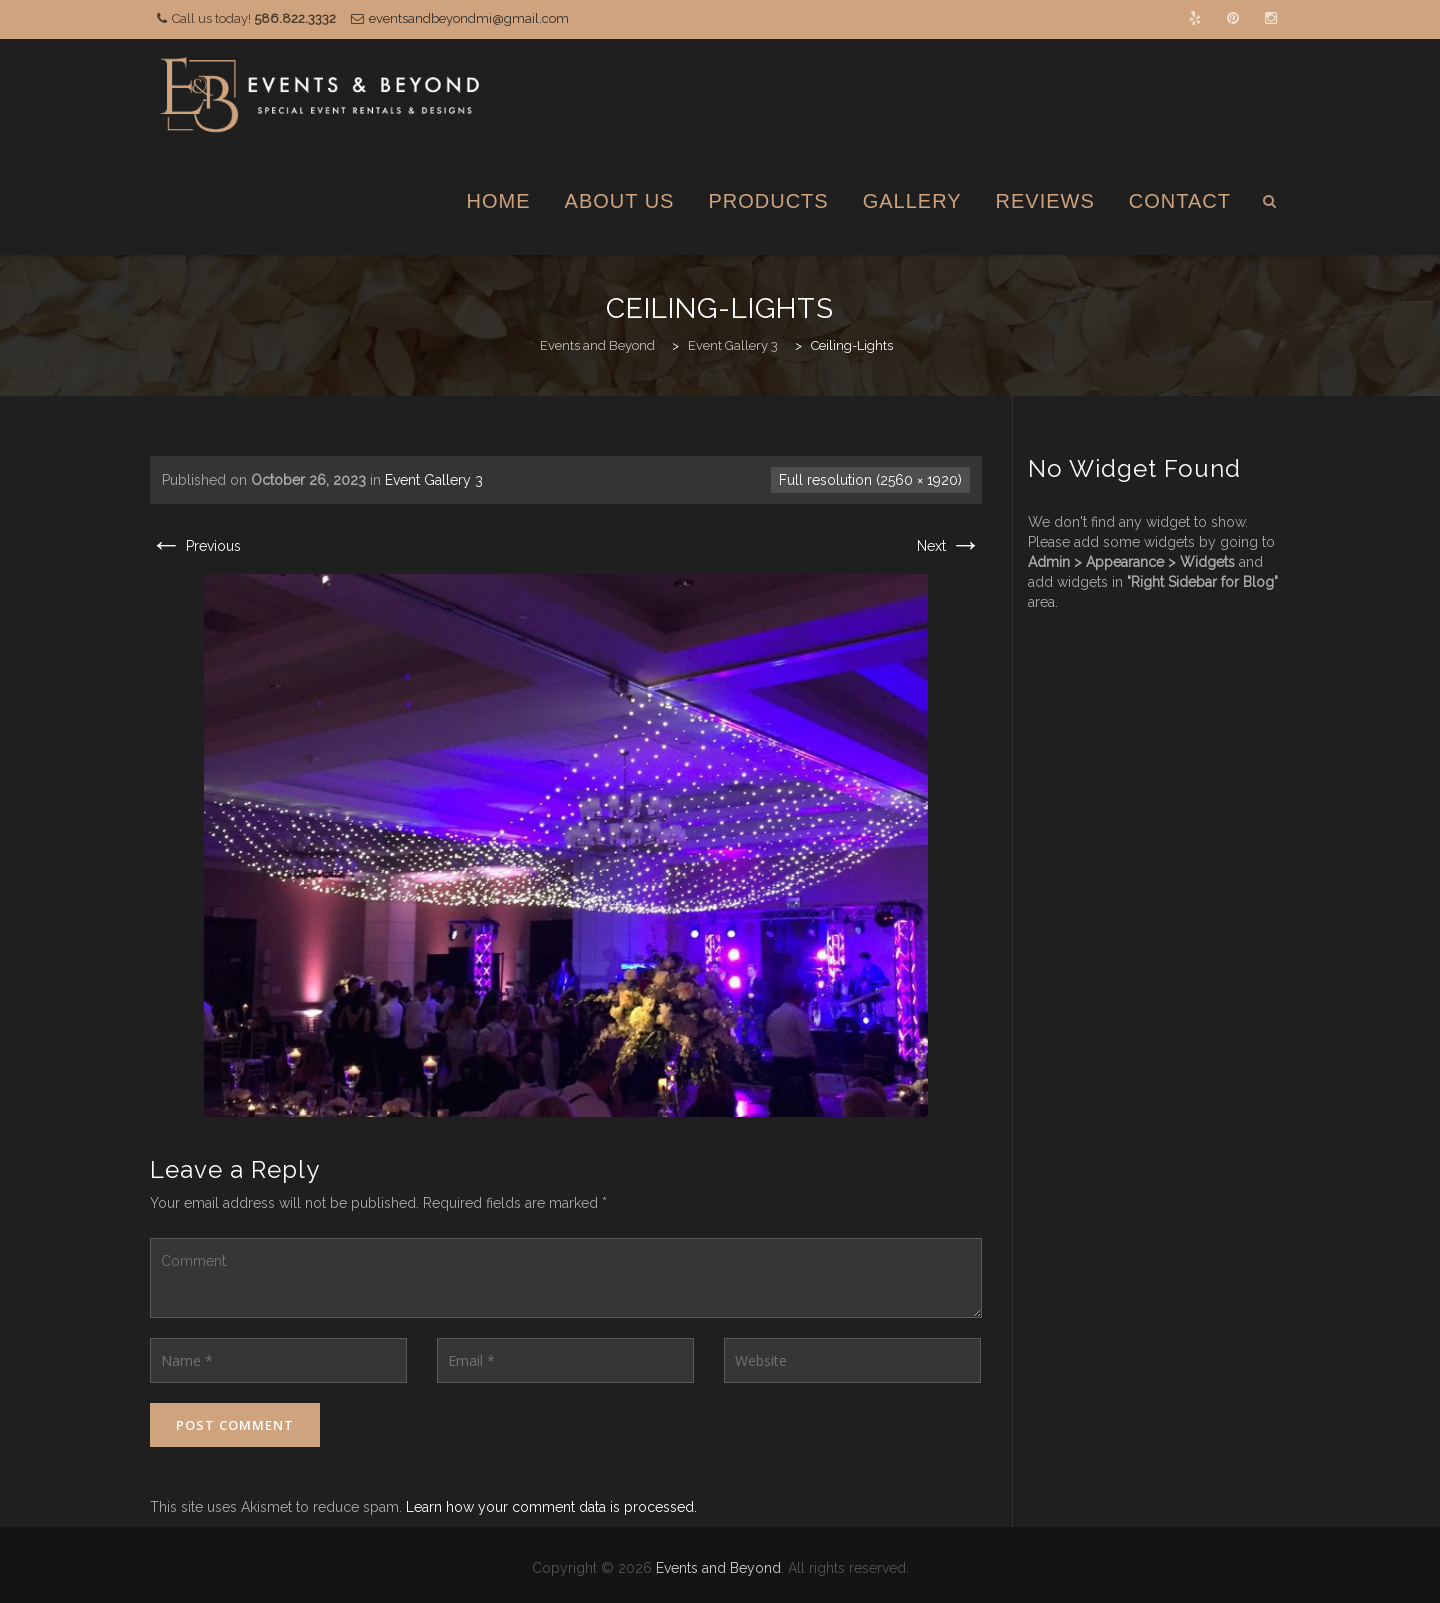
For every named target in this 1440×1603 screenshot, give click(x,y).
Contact (1180, 201)
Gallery (912, 201)
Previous (195, 546)
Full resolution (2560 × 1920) (870, 480)
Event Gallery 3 (434, 480)
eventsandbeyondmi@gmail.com (469, 18)
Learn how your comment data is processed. (551, 1507)
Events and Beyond (718, 1568)
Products (768, 201)
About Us (620, 201)
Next (949, 546)
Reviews (1045, 201)
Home (499, 201)
